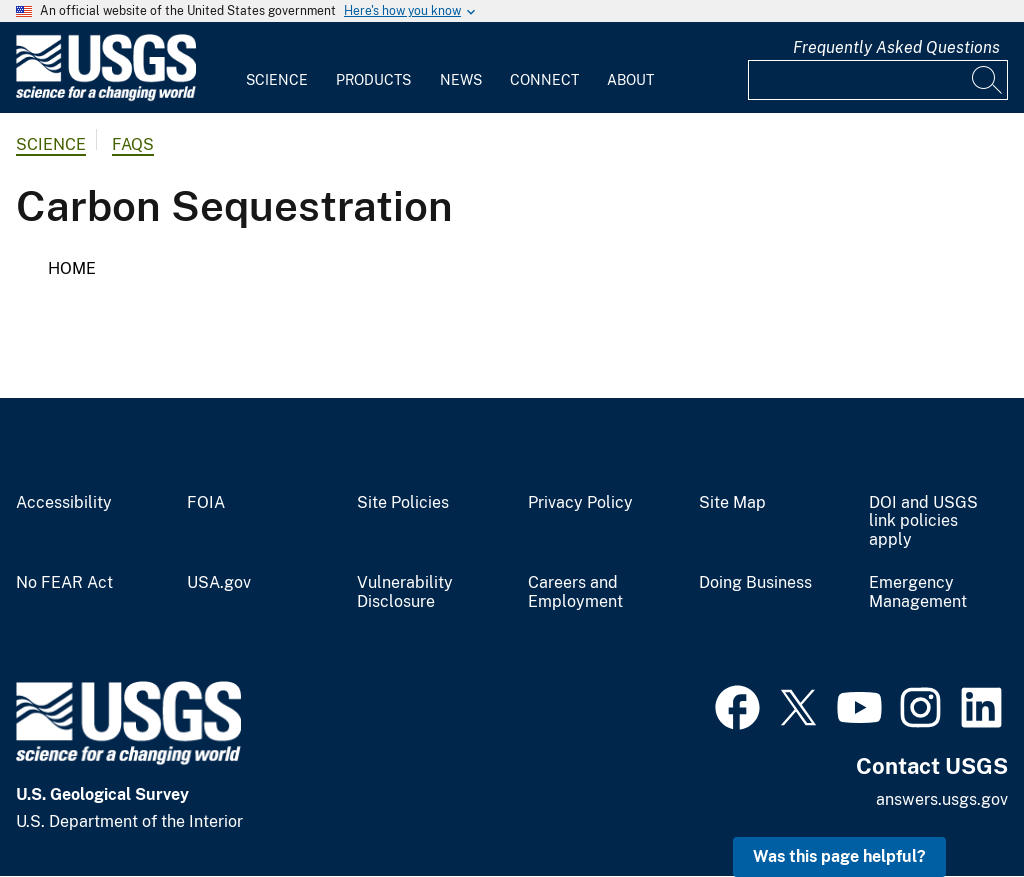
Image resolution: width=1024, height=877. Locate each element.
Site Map (732, 503)
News (461, 80)
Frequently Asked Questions (896, 47)
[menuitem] (277, 68)
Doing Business (755, 583)
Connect (544, 80)
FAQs (133, 144)
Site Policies (403, 503)
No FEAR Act (64, 583)
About (630, 80)
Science (277, 80)
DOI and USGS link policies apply (923, 522)
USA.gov (219, 583)
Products (373, 80)
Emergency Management (918, 592)
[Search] (988, 80)
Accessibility (64, 503)
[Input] (878, 80)
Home (72, 268)
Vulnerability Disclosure (405, 592)
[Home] (106, 96)
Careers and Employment (575, 592)
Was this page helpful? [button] (839, 856)
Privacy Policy (580, 503)
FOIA (206, 503)
